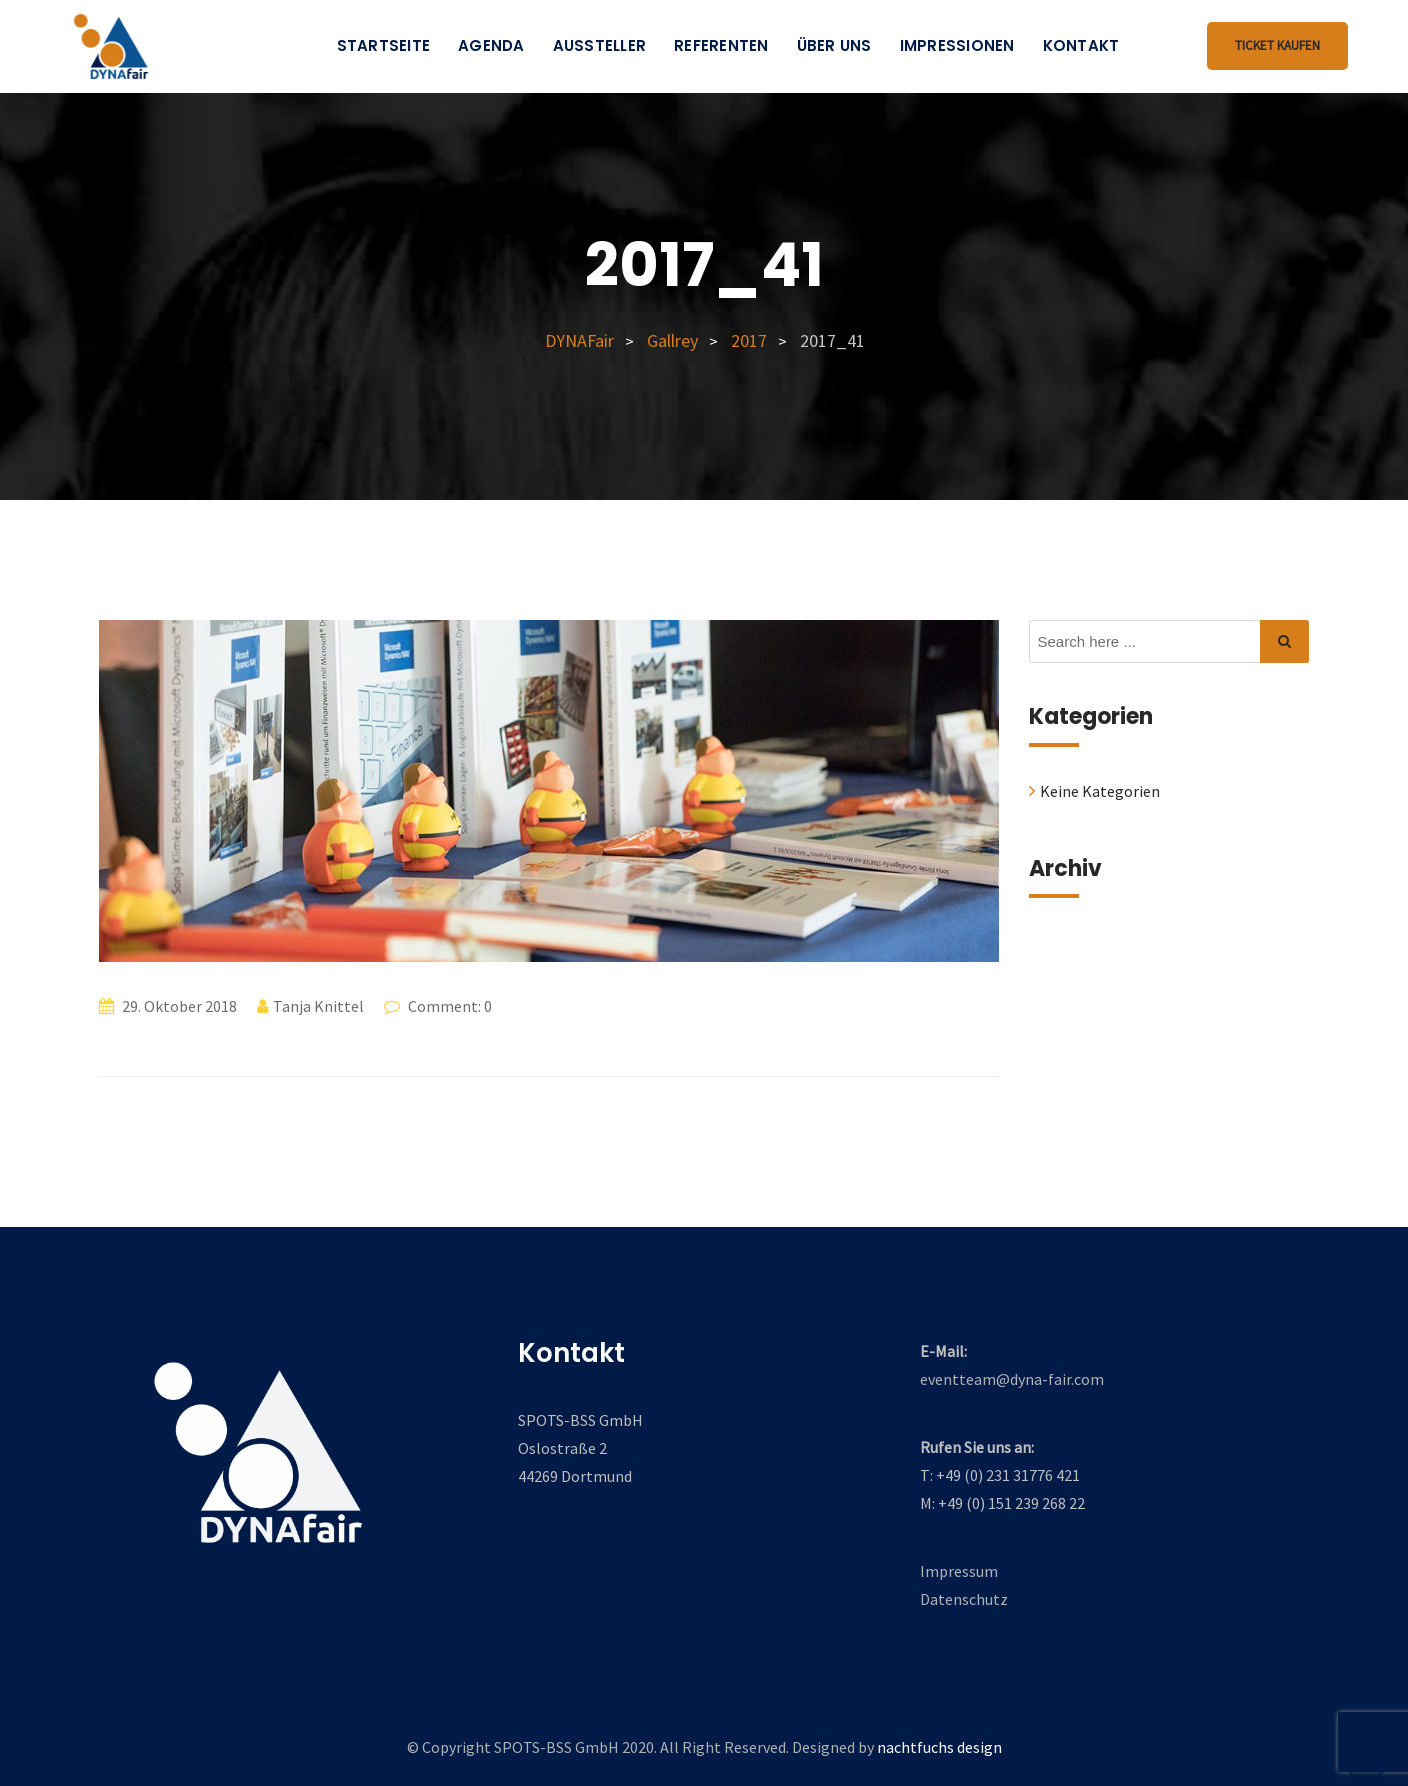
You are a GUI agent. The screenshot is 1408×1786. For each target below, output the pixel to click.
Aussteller (600, 45)
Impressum (959, 1571)
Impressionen (957, 45)
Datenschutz (964, 1599)
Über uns (834, 45)
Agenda (491, 45)
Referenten (721, 45)
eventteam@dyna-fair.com (1012, 1379)
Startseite (384, 45)
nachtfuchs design (939, 1747)
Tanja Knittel (318, 1006)
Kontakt (1081, 45)
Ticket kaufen (1277, 45)
